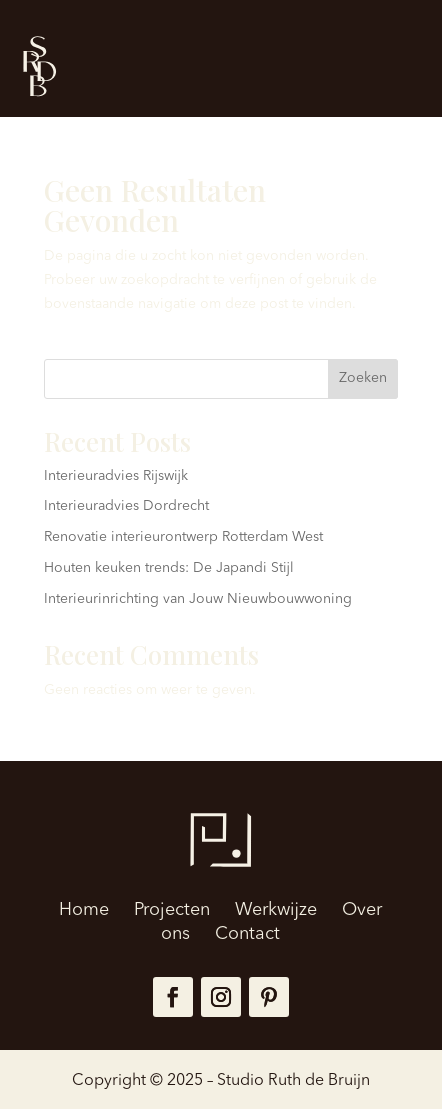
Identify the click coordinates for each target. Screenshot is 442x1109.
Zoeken (363, 378)
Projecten (172, 910)
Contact (247, 934)
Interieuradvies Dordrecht (126, 506)
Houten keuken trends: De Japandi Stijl (169, 568)
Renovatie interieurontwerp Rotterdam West (183, 537)
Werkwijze (276, 910)
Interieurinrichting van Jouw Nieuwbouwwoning (198, 599)
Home (84, 910)
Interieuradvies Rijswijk (116, 476)
